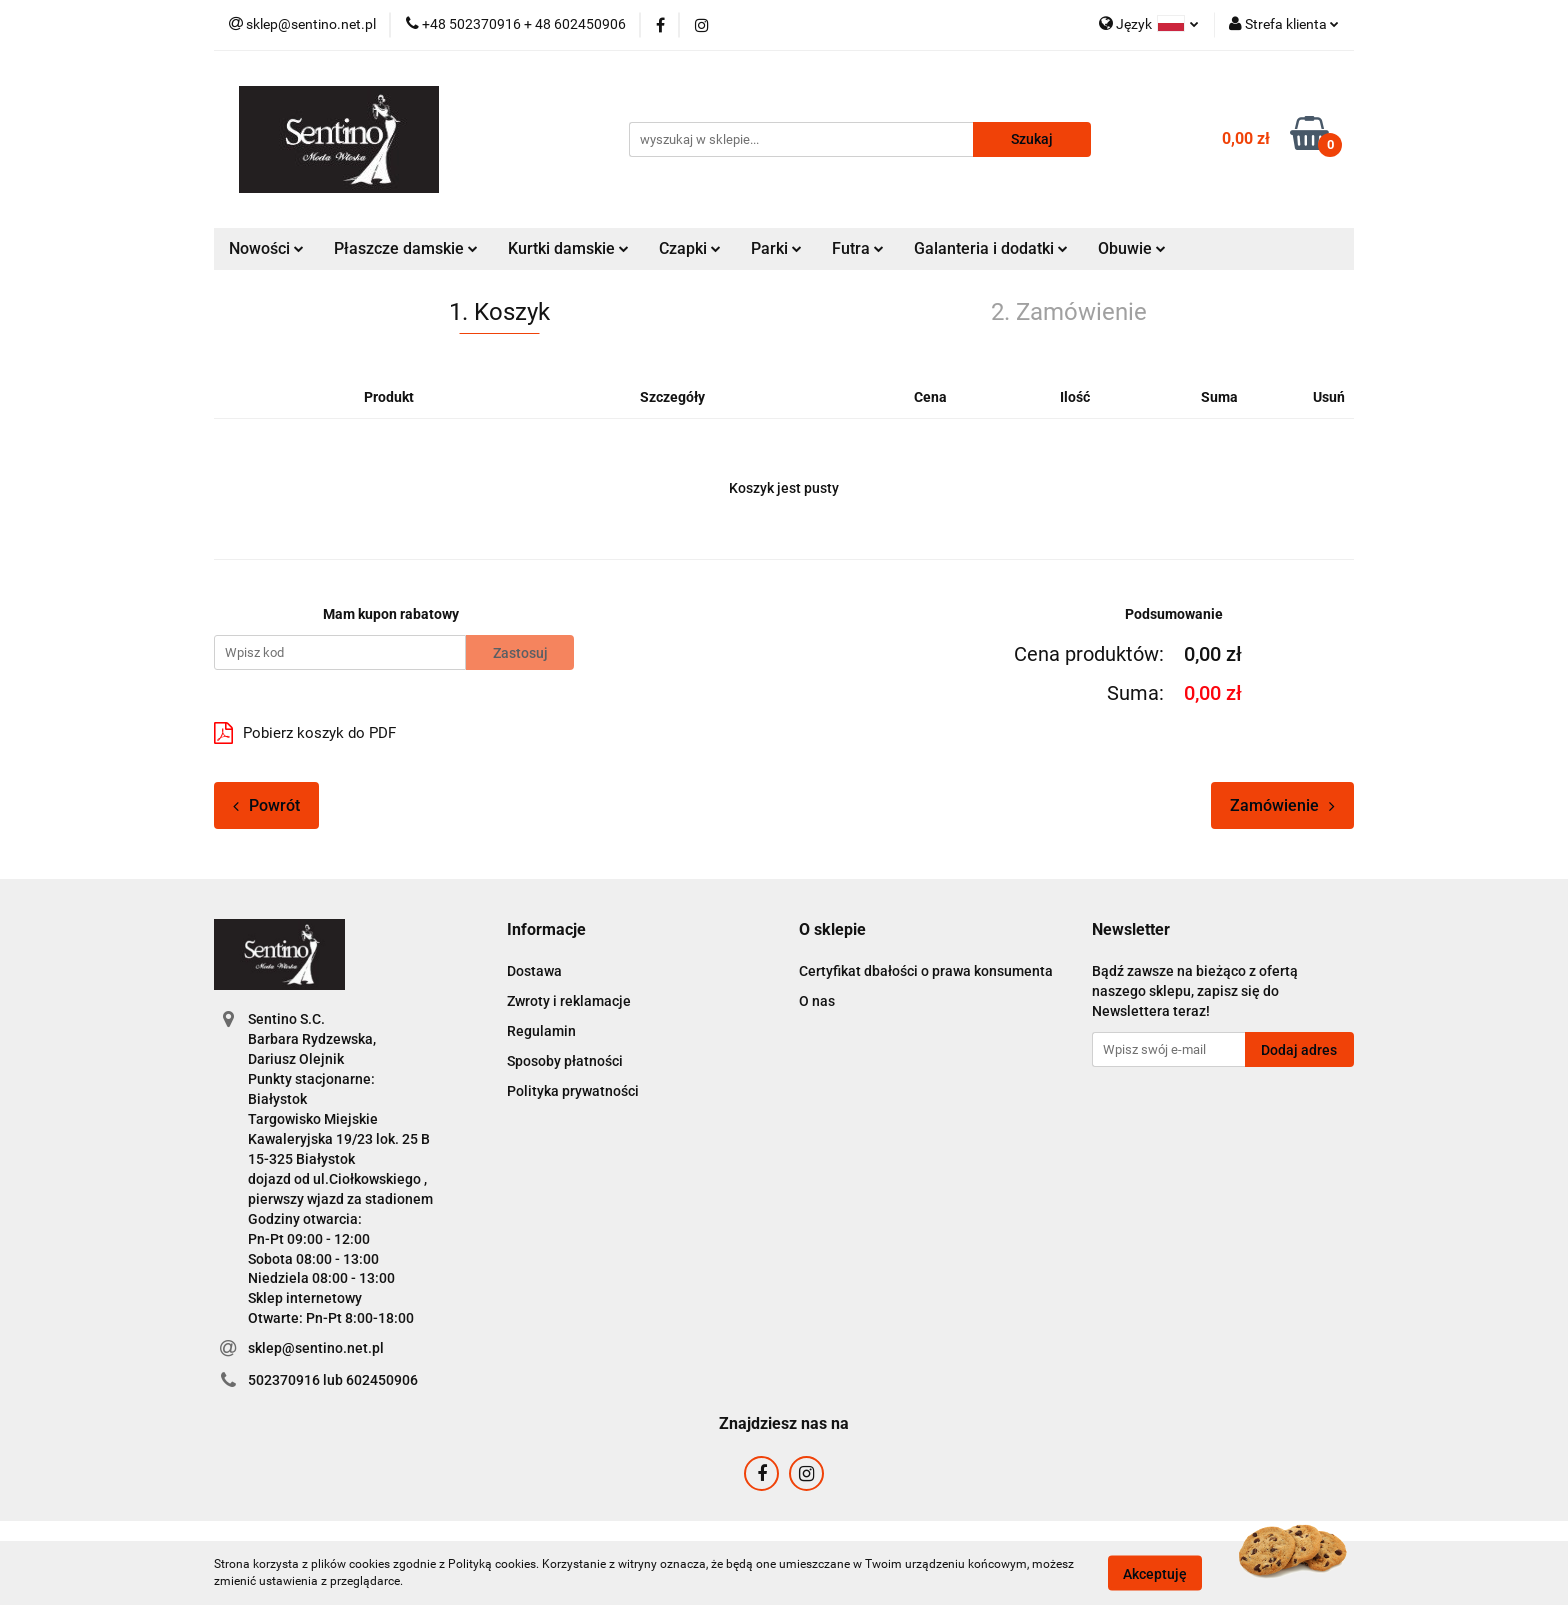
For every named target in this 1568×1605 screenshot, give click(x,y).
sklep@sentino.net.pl (316, 1348)
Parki (776, 248)
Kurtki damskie (568, 248)
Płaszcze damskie (406, 248)
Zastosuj (520, 653)
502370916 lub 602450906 (333, 1380)
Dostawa (534, 971)
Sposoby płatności (565, 1061)
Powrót (266, 805)
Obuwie (1132, 248)
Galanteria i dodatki (991, 248)
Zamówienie (1282, 805)
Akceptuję (1155, 1573)
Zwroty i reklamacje (569, 1001)
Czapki (690, 248)
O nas (817, 1001)
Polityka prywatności (573, 1091)
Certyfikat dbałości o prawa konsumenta (926, 971)
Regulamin (541, 1031)
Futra (858, 248)
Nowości (266, 248)
